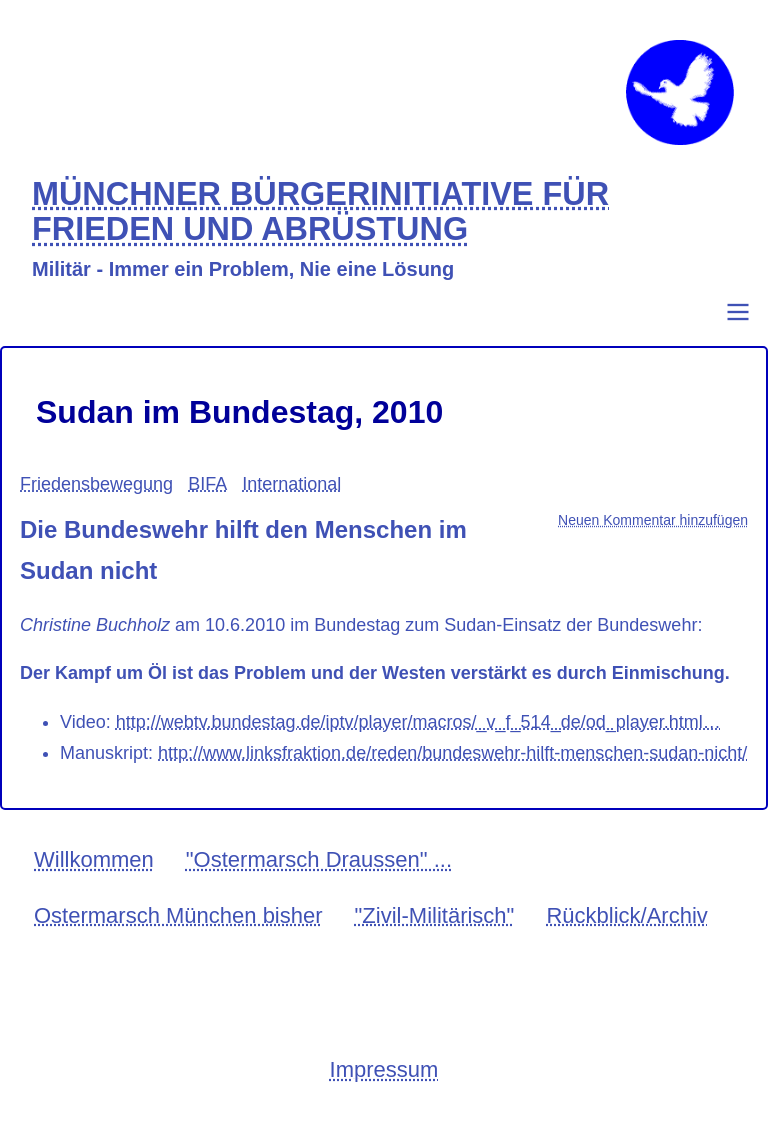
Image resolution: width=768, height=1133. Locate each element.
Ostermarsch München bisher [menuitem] (178, 915)
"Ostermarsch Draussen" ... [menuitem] (319, 859)
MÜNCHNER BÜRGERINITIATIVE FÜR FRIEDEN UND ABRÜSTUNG (320, 212)
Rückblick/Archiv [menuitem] (626, 915)
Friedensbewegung (96, 484)
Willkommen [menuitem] (94, 859)
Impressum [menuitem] (384, 1069)
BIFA (207, 484)
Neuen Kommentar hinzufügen (653, 520)
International (291, 484)
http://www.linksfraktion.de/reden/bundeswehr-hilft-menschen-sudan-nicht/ (452, 753)
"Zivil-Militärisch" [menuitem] (435, 915)
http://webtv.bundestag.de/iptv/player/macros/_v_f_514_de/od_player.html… (418, 722)
